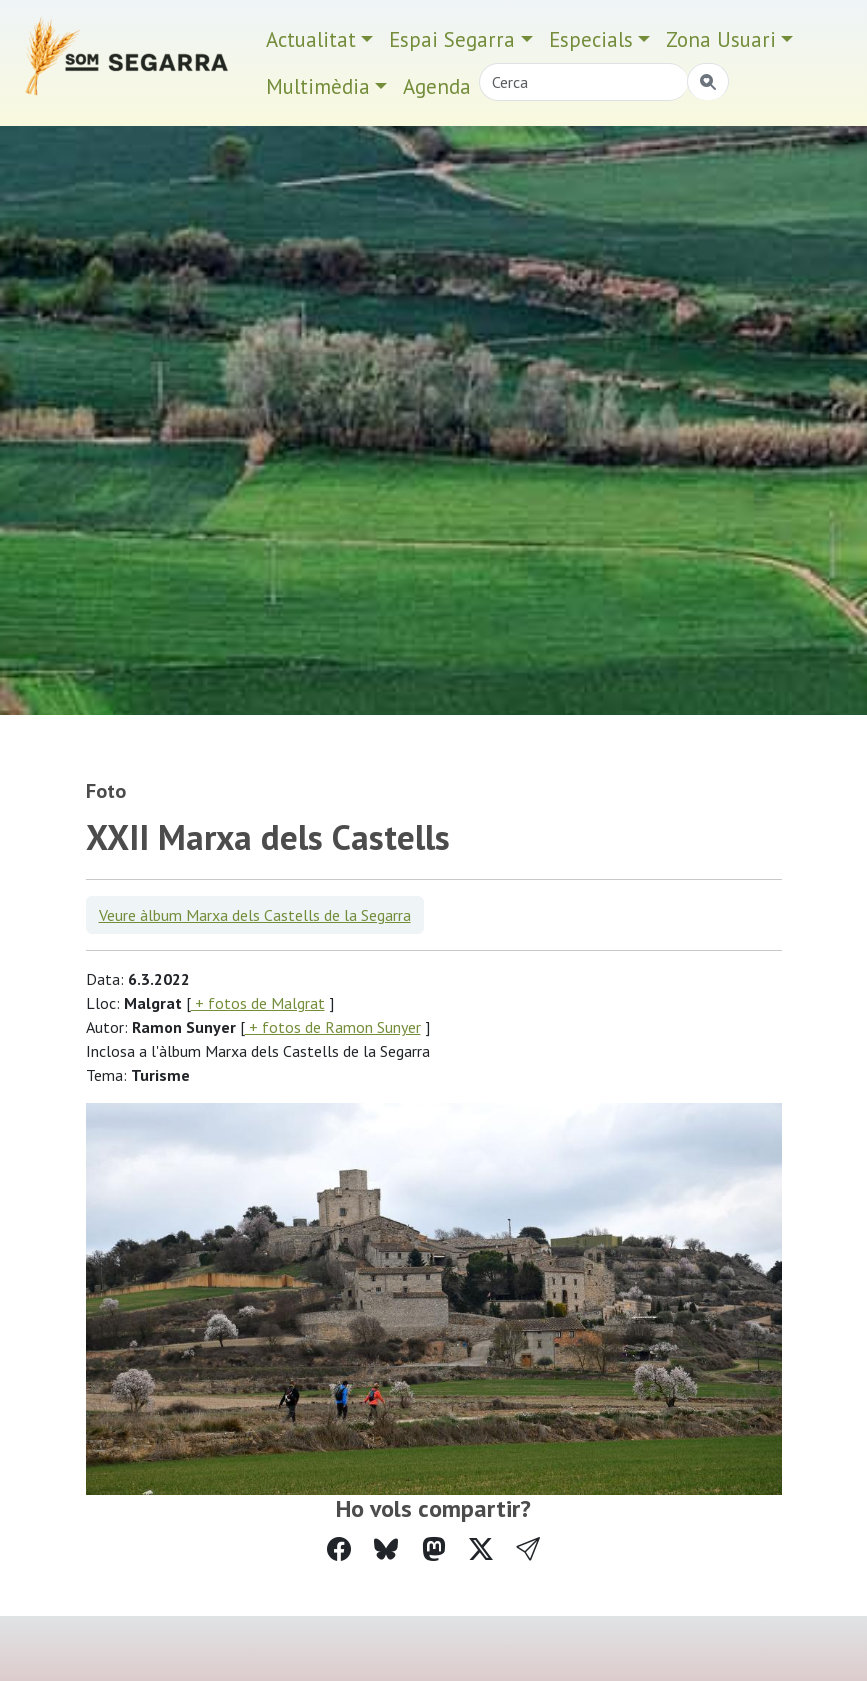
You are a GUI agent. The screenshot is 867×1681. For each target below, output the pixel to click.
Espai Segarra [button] (452, 39)
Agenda (437, 86)
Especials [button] (591, 39)
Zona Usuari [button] (721, 39)
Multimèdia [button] (318, 86)
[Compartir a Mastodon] (434, 1549)
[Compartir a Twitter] (481, 1549)
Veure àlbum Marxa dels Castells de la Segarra (255, 915)
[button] (528, 1549)
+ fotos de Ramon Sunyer (333, 1027)
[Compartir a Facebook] (339, 1549)
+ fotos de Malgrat (258, 1003)
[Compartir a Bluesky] (386, 1549)
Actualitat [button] (311, 39)
